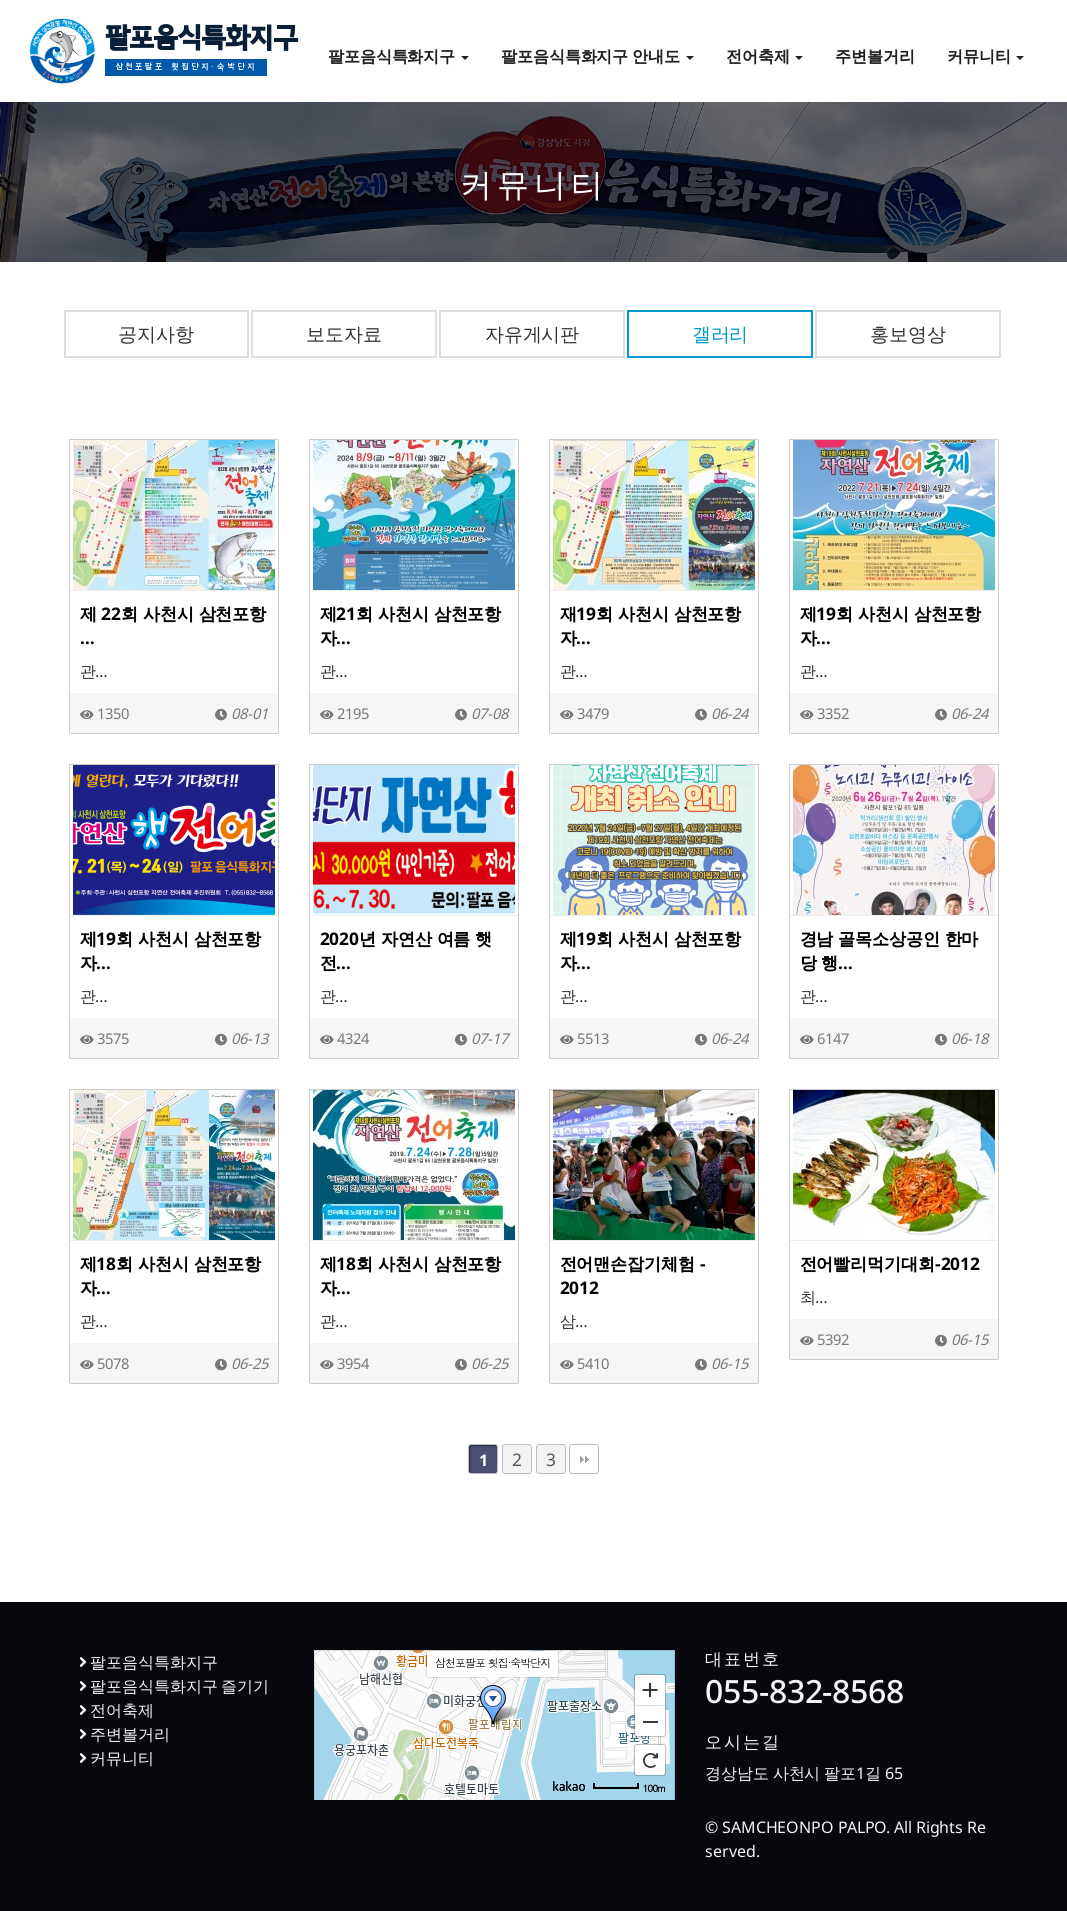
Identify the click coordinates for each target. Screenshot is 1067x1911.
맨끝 (584, 1459)
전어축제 (765, 56)
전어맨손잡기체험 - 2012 (633, 1275)
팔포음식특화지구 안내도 (597, 56)
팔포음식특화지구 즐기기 (174, 1686)
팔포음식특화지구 (201, 54)
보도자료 (344, 333)
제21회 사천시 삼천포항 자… (411, 625)
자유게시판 (532, 333)
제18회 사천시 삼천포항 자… (171, 1275)
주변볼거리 (875, 56)
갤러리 (720, 333)
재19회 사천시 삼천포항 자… (651, 625)
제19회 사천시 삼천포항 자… (891, 625)
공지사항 (156, 333)
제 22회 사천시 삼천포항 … (173, 625)
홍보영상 (908, 333)
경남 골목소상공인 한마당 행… (889, 950)
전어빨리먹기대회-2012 (890, 1263)
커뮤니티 (986, 56)
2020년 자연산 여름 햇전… (406, 950)
